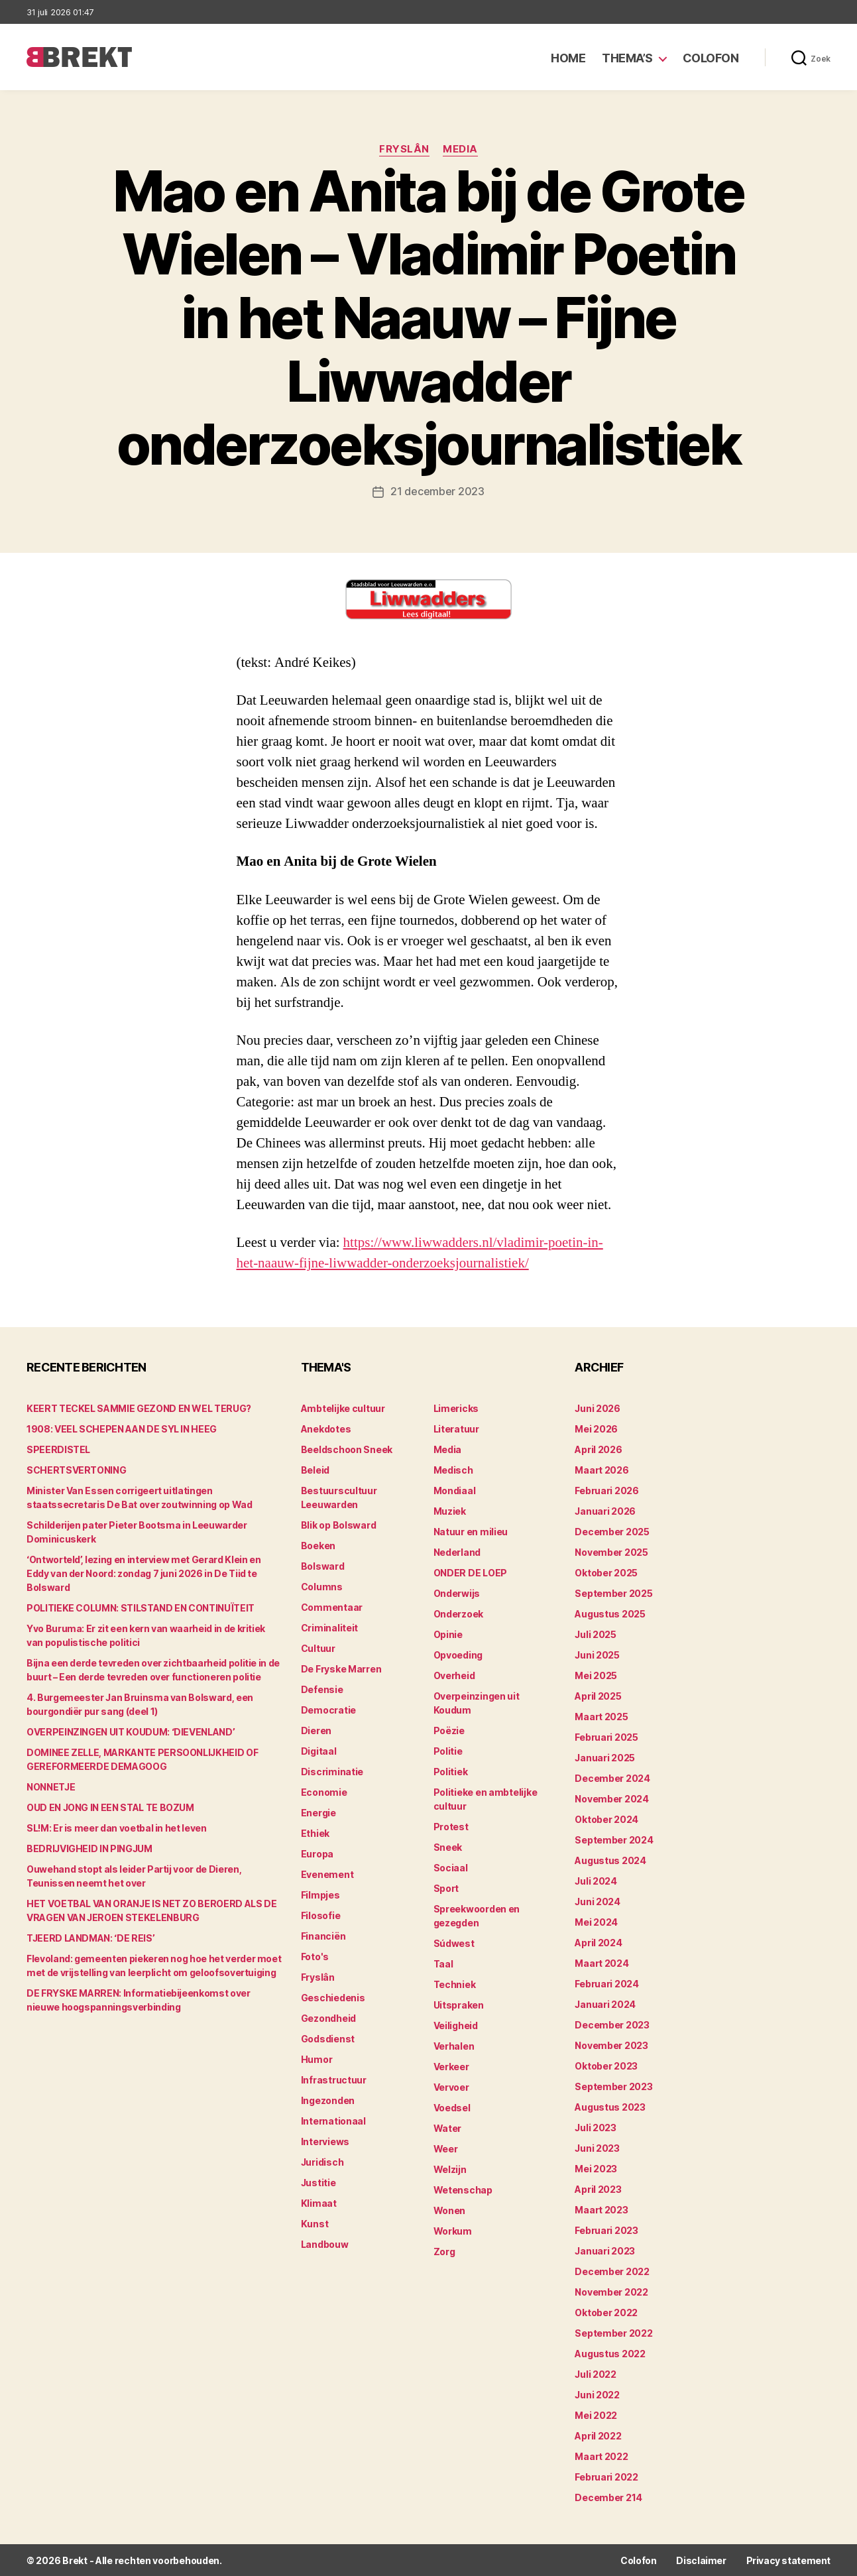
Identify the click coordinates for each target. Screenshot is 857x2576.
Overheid (454, 1674)
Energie (318, 1812)
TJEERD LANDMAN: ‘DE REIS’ (90, 1937)
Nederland (457, 1551)
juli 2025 (595, 1633)
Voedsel (452, 2107)
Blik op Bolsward (338, 1524)
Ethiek (315, 1832)
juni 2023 (597, 2147)
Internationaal (333, 2120)
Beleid (315, 1469)
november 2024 (612, 1798)
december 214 (608, 2496)
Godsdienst (328, 2038)
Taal (443, 1963)
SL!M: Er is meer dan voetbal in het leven (117, 1827)
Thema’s (627, 58)
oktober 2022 (606, 2311)
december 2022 (612, 2270)
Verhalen (454, 2045)
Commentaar (332, 1606)
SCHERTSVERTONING (76, 1469)
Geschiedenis (333, 1997)
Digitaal (319, 1750)
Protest (451, 1826)
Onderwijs (457, 1592)
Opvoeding (458, 1654)
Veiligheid (455, 2024)
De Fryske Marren (341, 1668)
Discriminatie (332, 1771)
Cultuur (318, 1647)
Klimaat (319, 2202)
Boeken (318, 1545)
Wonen (449, 2209)
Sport (446, 1887)
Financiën (323, 1935)
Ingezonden (328, 2099)
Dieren (316, 1729)
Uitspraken (458, 2004)
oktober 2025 (606, 1572)
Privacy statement (788, 2559)
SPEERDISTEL (58, 1448)
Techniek (454, 1983)
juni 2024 (597, 1900)
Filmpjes (320, 1894)
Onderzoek (458, 1613)
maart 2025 (601, 1716)
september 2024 (614, 1839)
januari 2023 (605, 2250)
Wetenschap (462, 2189)
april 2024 (598, 1942)
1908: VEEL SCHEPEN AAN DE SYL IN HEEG (122, 1428)
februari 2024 (607, 1983)
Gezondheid (328, 2017)
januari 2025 (605, 1757)
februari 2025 (606, 1736)
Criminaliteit (330, 1627)
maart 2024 (601, 1962)
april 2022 (598, 2435)
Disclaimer (701, 2559)
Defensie (322, 1688)
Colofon (711, 58)
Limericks (456, 1407)
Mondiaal (454, 1489)
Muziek (449, 1510)
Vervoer (451, 2086)
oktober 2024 (606, 1818)
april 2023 (598, 2188)
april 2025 (598, 1695)
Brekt (74, 2559)
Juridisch (322, 2161)
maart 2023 (601, 2209)
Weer (445, 2148)
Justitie (318, 2182)
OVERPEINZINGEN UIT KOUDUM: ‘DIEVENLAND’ (131, 1731)
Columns (322, 1586)
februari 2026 (607, 1489)
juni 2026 (597, 1407)
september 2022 (613, 2332)
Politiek (450, 1771)
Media (460, 149)
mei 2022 (596, 2414)
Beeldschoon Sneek (346, 1448)
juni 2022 (597, 2394)
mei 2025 (596, 1674)
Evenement (327, 1873)
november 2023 (611, 2044)
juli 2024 (596, 1880)
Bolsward (323, 1565)
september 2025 (613, 1592)
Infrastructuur (334, 2079)
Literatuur (456, 1428)
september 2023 (613, 2085)
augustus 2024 (610, 1859)
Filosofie (321, 1914)
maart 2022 (601, 2455)
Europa (317, 1853)
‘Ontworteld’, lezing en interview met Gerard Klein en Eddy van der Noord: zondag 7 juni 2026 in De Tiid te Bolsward (143, 1572)
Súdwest (454, 1942)
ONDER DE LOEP (470, 1572)
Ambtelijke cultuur (343, 1407)
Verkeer (451, 2066)
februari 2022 (606, 2476)
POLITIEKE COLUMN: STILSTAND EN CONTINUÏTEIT (141, 1607)
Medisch (453, 1469)
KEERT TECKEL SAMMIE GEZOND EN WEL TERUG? (139, 1407)
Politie (448, 1750)
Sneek (448, 1846)
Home (568, 58)
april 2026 (598, 1448)
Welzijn (450, 2168)
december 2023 (612, 2024)
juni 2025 (597, 1654)
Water (447, 2127)
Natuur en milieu (470, 1531)
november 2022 (611, 2291)
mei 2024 (596, 1921)
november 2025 (611, 1551)
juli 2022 (595, 2373)
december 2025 (612, 1531)
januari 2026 (605, 1510)
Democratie (328, 1709)
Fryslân (404, 149)
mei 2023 (596, 2168)
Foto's (315, 1955)
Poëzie (449, 1729)
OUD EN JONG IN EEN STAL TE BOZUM (110, 1806)
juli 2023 (595, 2127)
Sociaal (450, 1867)
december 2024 (612, 1777)
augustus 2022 (610, 2353)
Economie (324, 1791)
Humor (317, 2058)
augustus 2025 (610, 1613)
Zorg (444, 2250)
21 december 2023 (437, 491)
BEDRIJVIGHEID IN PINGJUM (89, 1847)
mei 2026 (596, 1428)
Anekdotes (326, 1428)
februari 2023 (606, 2229)
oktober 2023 (606, 2065)
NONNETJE (51, 1786)
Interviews (325, 2140)
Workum (452, 2230)
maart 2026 (601, 1469)
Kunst (315, 2223)
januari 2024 (605, 2003)
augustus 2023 (610, 2106)
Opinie (448, 1633)
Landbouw (325, 2243)
